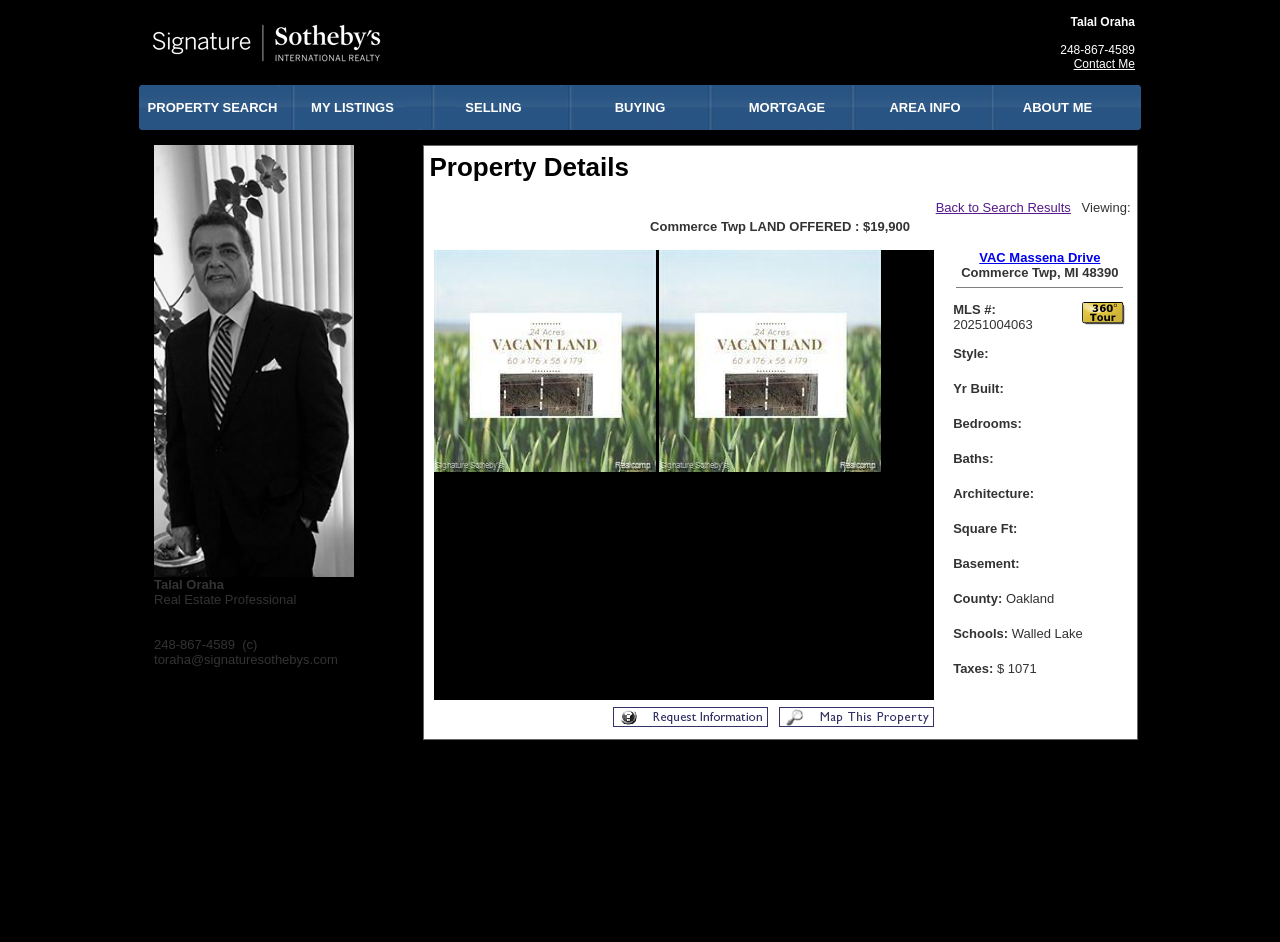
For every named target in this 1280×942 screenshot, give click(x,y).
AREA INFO (924, 107)
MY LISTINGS (352, 107)
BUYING (640, 107)
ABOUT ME (1057, 107)
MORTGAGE (787, 107)
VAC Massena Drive (1039, 257)
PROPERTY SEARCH (213, 107)
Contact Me (1104, 64)
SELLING (493, 107)
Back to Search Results (1003, 207)
